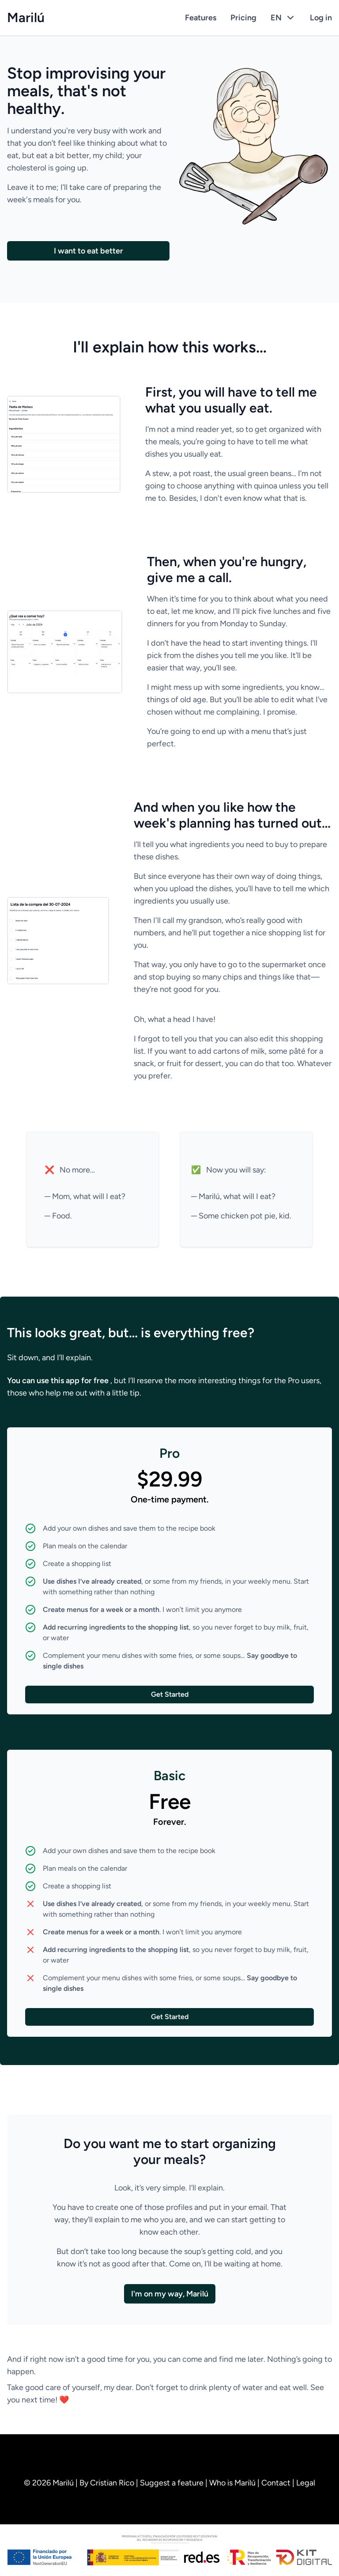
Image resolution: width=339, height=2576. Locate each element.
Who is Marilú (233, 2483)
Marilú (26, 18)
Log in (321, 18)
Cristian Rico (113, 2483)
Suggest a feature (172, 2483)
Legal (305, 2483)
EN (283, 17)
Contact (276, 2483)
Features (200, 18)
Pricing (243, 18)
